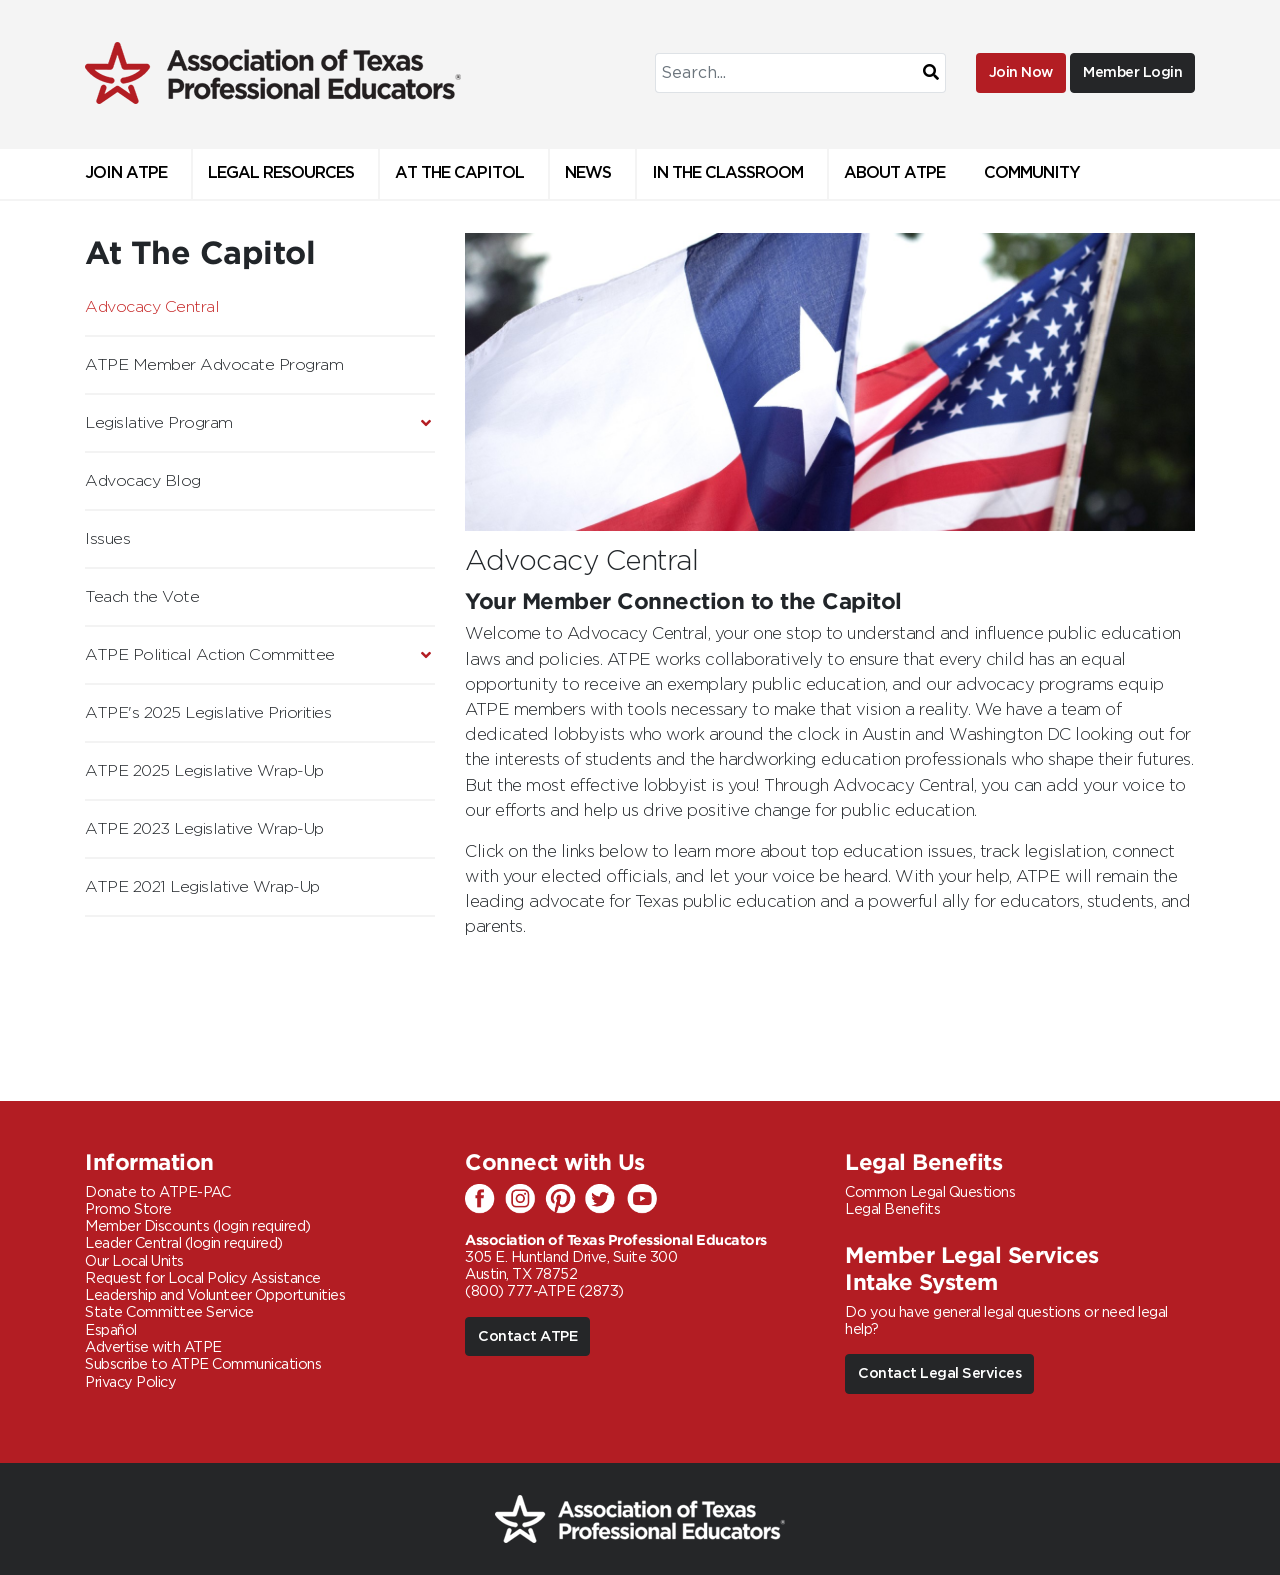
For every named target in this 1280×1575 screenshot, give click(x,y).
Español (111, 1330)
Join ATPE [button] (126, 173)
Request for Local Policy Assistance (203, 1278)
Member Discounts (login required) (198, 1226)
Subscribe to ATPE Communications (203, 1364)
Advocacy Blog (143, 481)
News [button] (588, 173)
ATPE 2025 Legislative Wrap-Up (204, 771)
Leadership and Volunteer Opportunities (215, 1295)
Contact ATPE (527, 1336)
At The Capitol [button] (459, 173)
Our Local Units (134, 1261)
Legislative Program (159, 423)
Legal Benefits (892, 1209)
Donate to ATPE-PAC (157, 1192)
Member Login (1132, 72)
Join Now (1021, 72)
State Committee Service (169, 1312)
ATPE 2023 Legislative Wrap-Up (204, 829)
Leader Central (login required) (184, 1243)
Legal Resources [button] (281, 173)
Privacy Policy (130, 1382)
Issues (107, 539)
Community (1032, 173)
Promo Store (128, 1209)
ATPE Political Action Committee (210, 655)
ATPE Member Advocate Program (214, 365)
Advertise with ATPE (153, 1347)
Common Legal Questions (930, 1192)
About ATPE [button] (894, 173)
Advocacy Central (152, 307)
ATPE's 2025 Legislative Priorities (208, 713)
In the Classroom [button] (727, 173)
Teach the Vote (142, 597)
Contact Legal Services (939, 1373)
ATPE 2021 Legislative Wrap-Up (202, 887)
